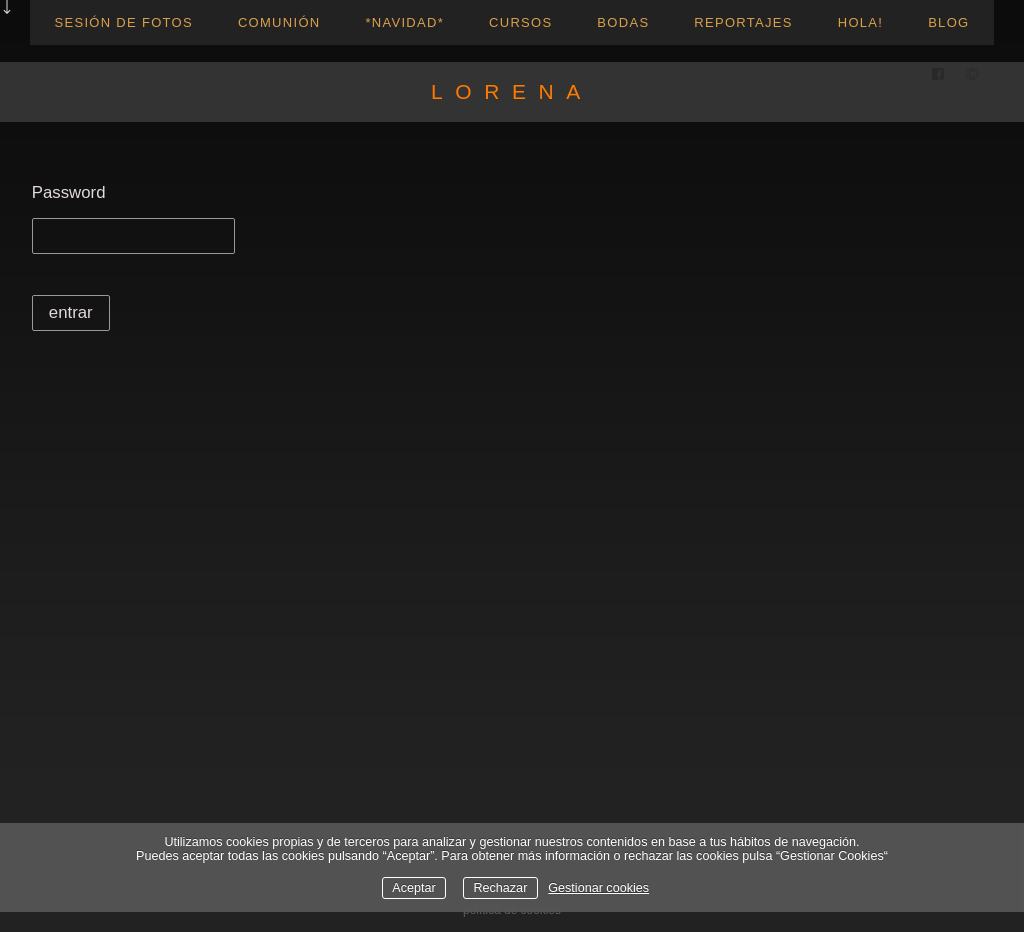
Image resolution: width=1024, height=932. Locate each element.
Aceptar (413, 888)
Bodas (623, 22)
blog (948, 22)
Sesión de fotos (124, 22)
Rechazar (500, 888)
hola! (861, 22)
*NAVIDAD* (404, 22)
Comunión (279, 22)
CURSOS (520, 22)
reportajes (743, 22)
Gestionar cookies (598, 888)
